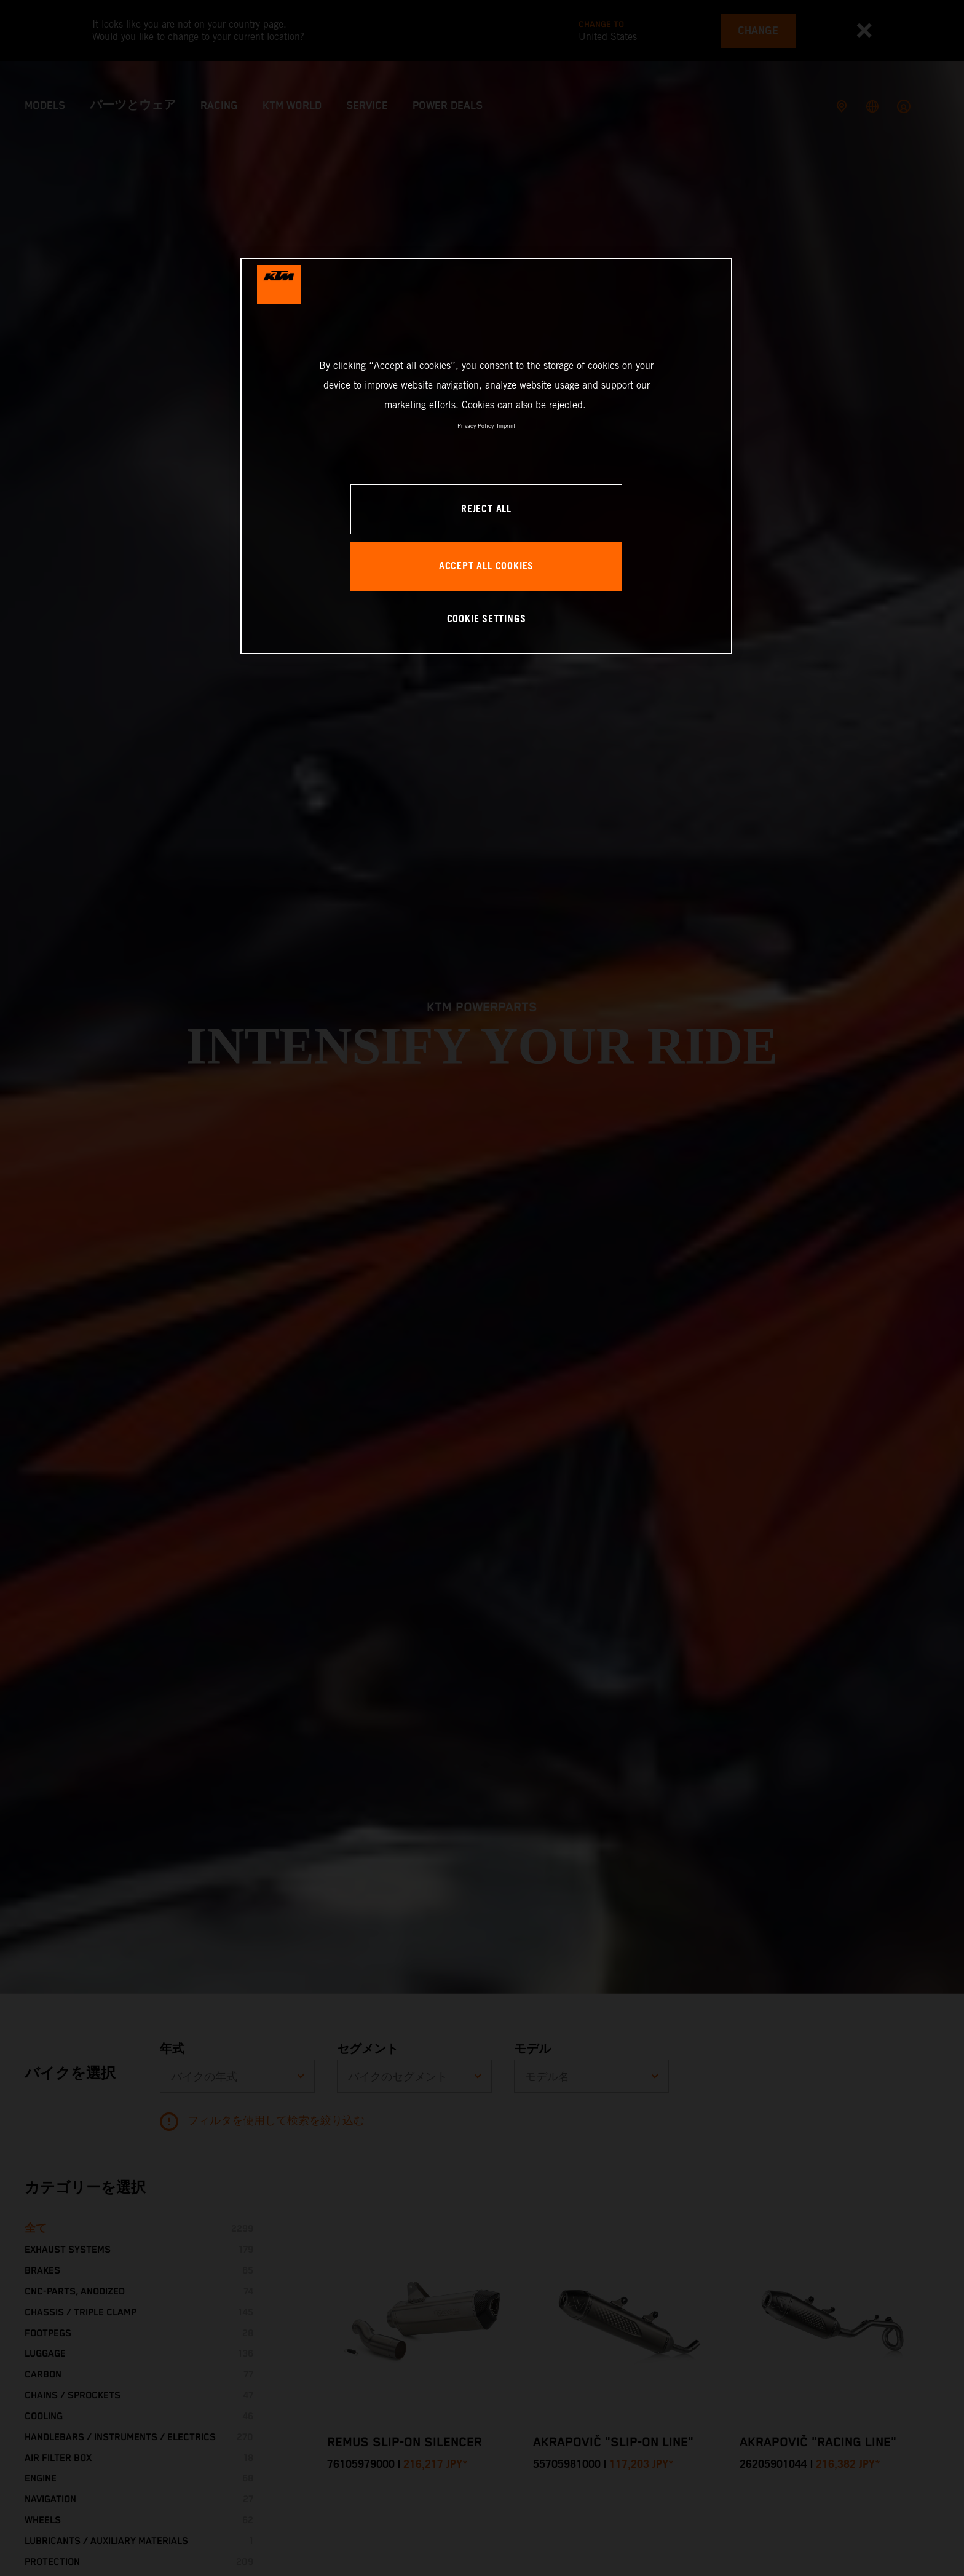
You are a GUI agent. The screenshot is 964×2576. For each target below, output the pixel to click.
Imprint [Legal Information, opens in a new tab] (506, 425)
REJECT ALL (486, 509)
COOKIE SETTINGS (486, 619)
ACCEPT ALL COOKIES (486, 566)
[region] (486, 456)
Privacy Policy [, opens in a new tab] (475, 425)
